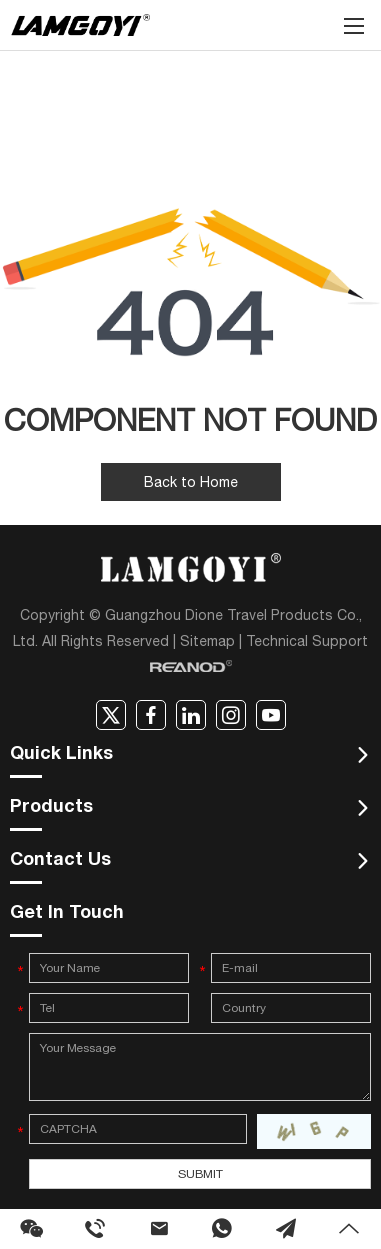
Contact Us (60, 861)
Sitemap (207, 641)
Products (51, 808)
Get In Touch (67, 914)
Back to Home (191, 482)
